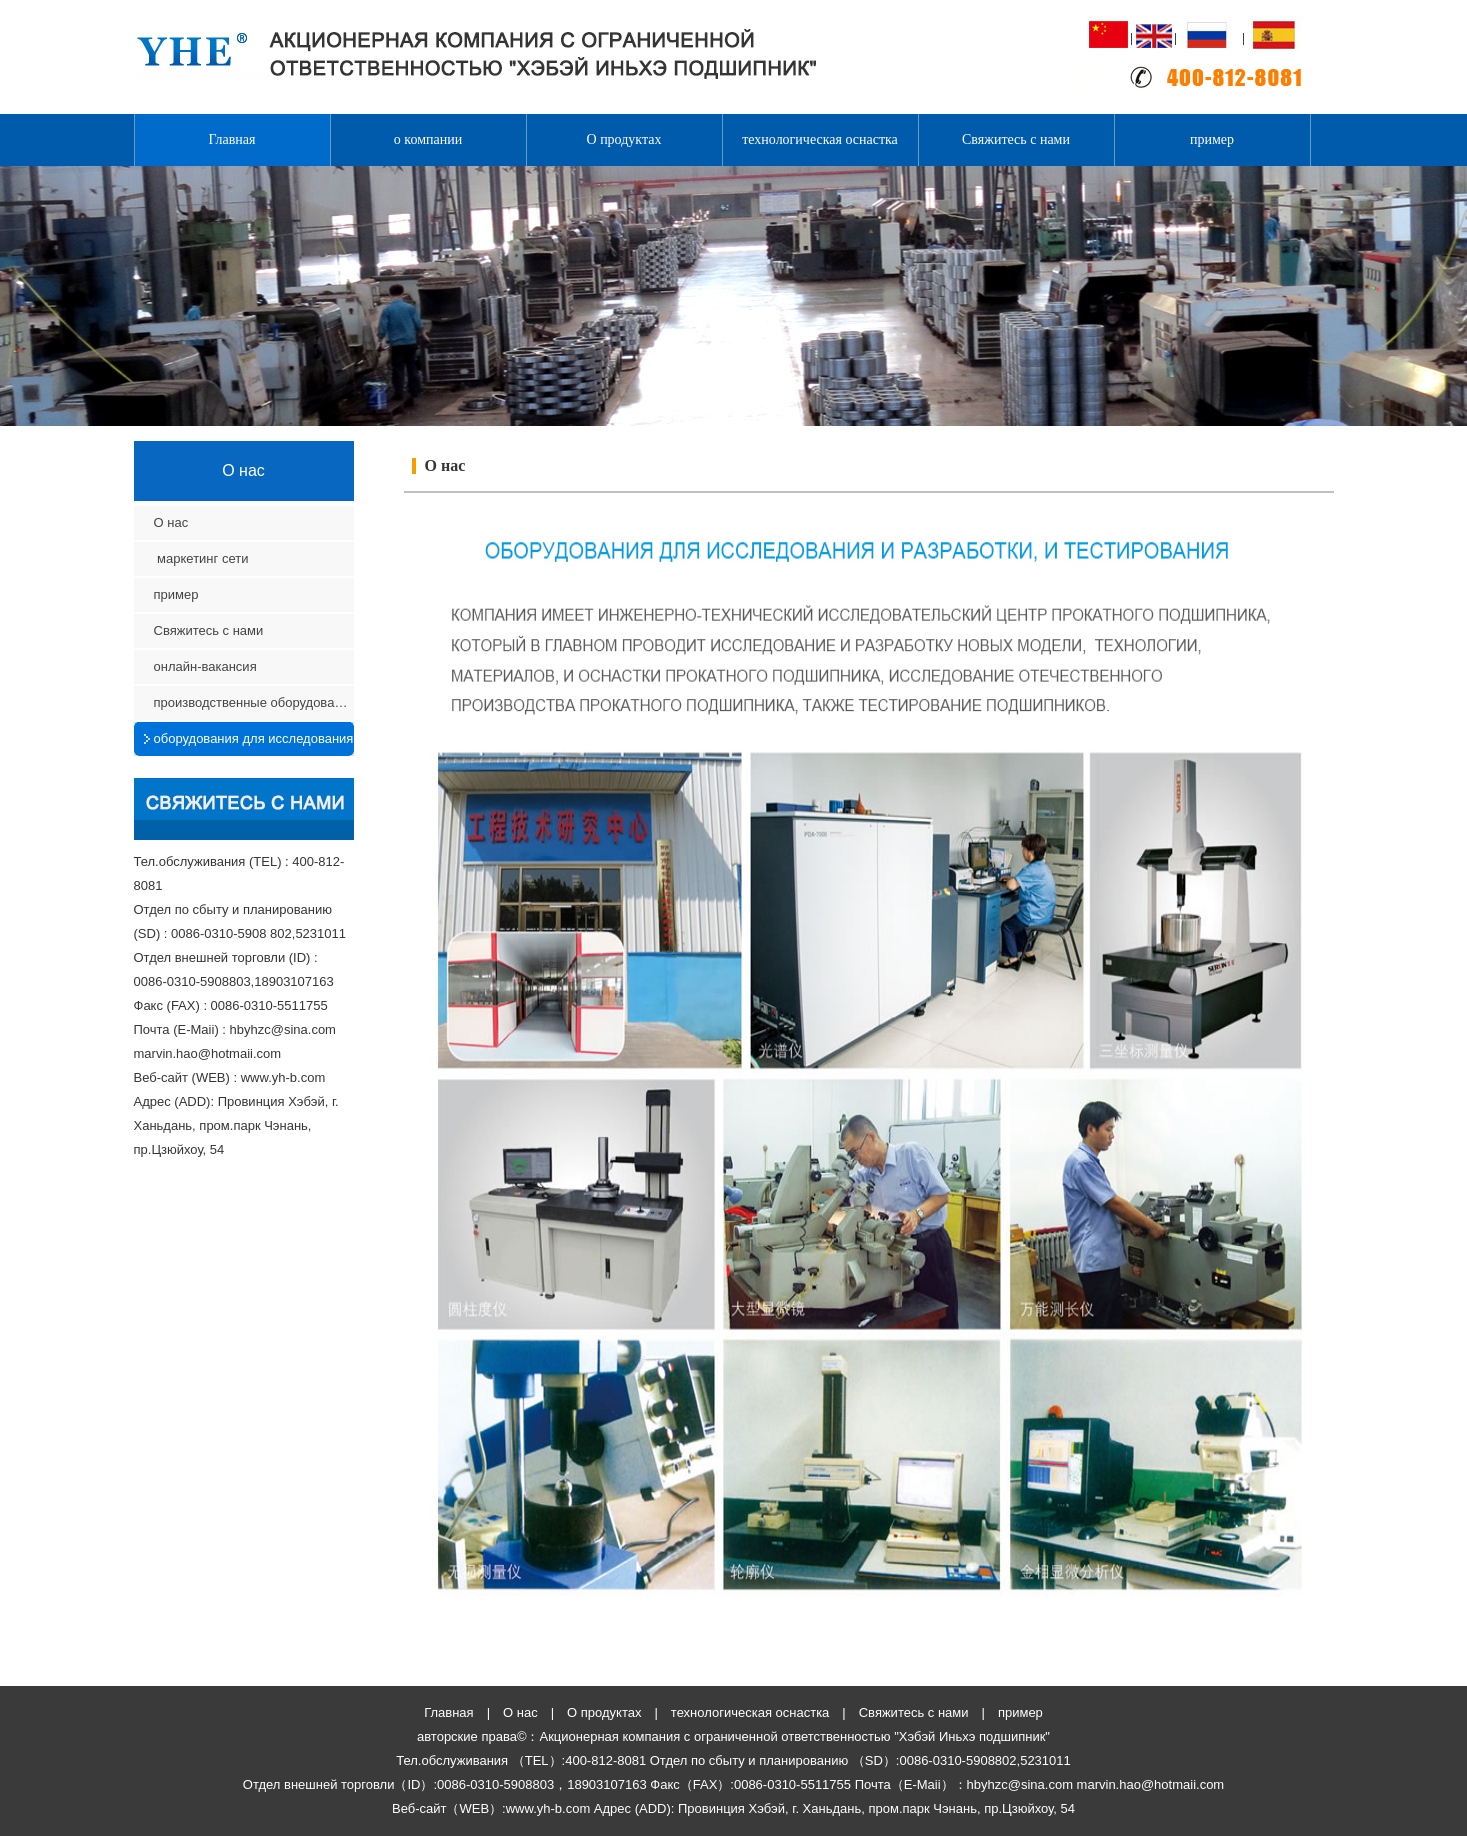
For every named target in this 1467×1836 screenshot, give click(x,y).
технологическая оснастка (820, 139)
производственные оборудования (254, 702)
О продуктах (624, 139)
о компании (428, 139)
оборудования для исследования (254, 738)
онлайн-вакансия (205, 666)
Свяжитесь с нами (1016, 139)
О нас (171, 522)
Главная (232, 139)
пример (1212, 139)
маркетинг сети (203, 558)
